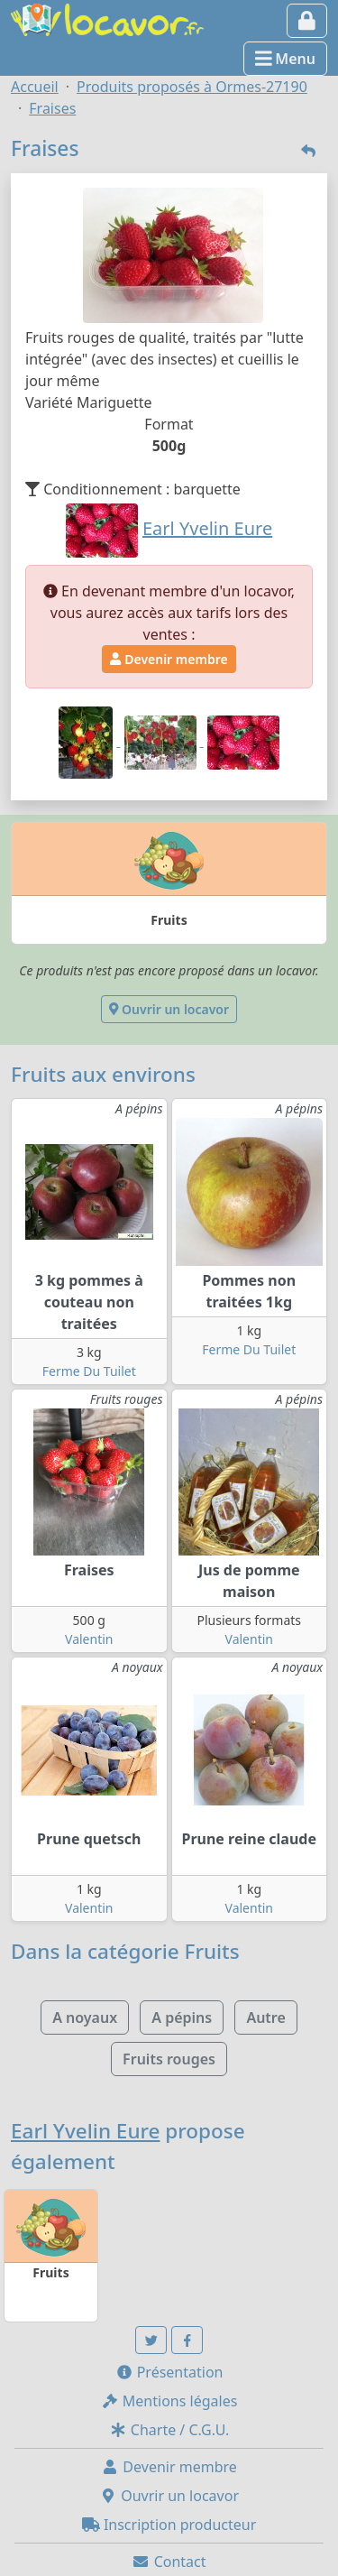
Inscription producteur (169, 2524)
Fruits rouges (169, 2059)
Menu (285, 59)
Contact (169, 2561)
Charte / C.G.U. (169, 2430)
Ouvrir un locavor (169, 1009)
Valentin (89, 1639)
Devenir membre (168, 659)
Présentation (169, 2372)
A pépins (181, 2017)
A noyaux (84, 2017)
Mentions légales (169, 2401)
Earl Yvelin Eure (85, 2131)
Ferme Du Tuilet (89, 1371)
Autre (265, 2017)
